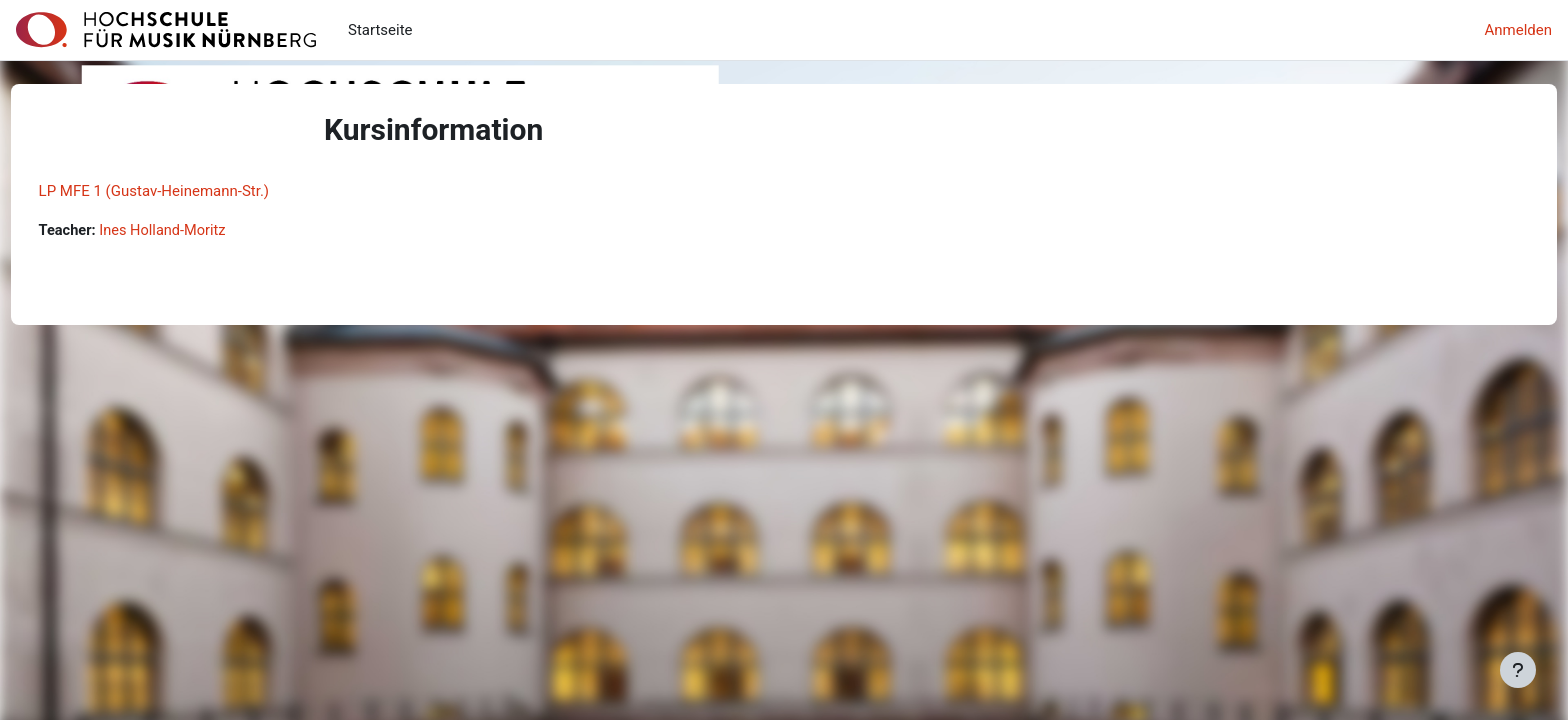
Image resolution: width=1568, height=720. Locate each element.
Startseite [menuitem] (380, 30)
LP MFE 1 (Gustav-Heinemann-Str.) (191, 191)
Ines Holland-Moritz (204, 231)
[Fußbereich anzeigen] (1518, 670)
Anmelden (1518, 30)
